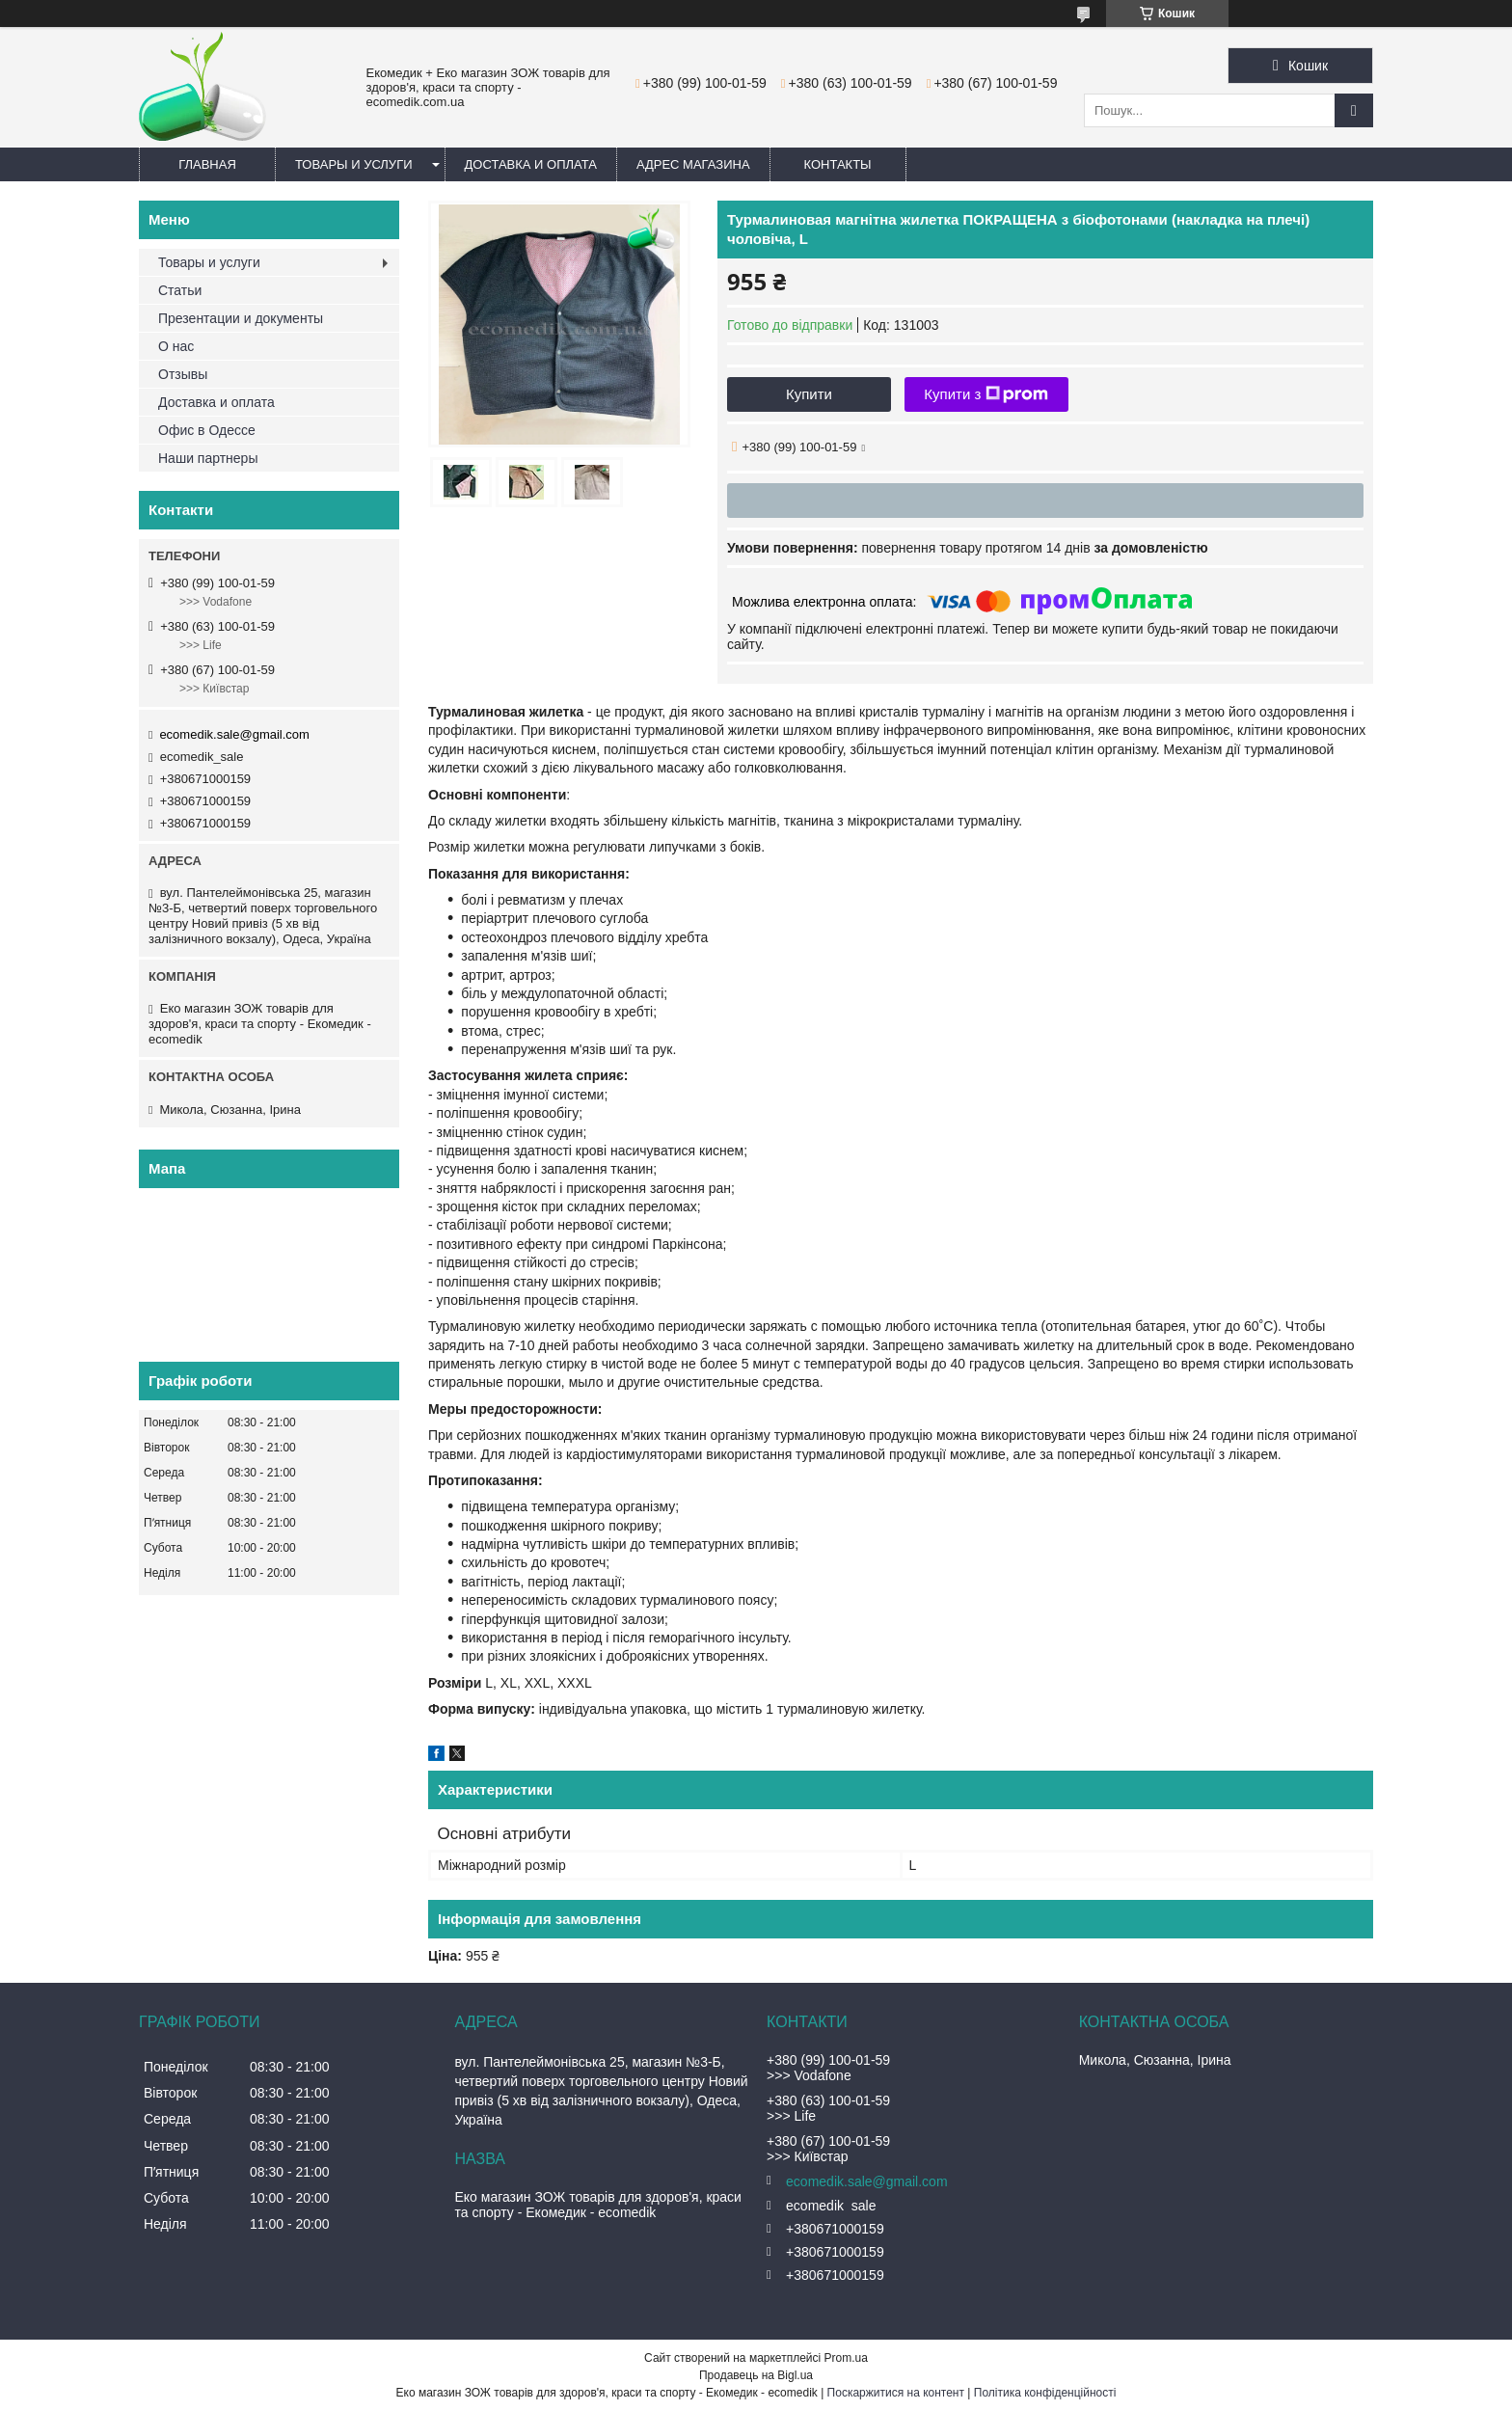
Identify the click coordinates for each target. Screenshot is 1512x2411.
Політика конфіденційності (1045, 2392)
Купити (809, 394)
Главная (207, 164)
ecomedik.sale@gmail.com (234, 734)
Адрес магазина (693, 164)
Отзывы (182, 374)
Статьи (180, 290)
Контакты (838, 164)
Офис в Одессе (207, 430)
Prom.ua (846, 2358)
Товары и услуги (354, 164)
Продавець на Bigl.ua (756, 2375)
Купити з (986, 394)
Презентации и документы (240, 318)
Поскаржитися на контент (895, 2392)
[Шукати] (1354, 110)
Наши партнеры (207, 458)
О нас (176, 346)
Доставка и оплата (531, 164)
